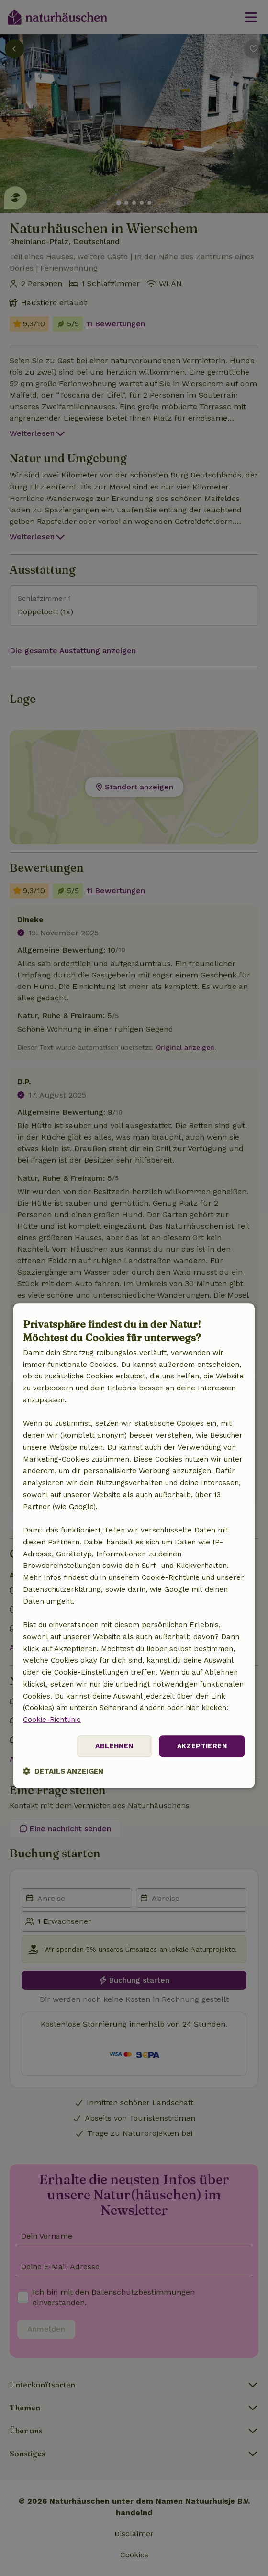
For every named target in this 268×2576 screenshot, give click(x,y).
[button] (63, 1771)
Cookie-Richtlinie (52, 1720)
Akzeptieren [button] (202, 1746)
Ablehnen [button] (114, 1746)
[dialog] (134, 1546)
